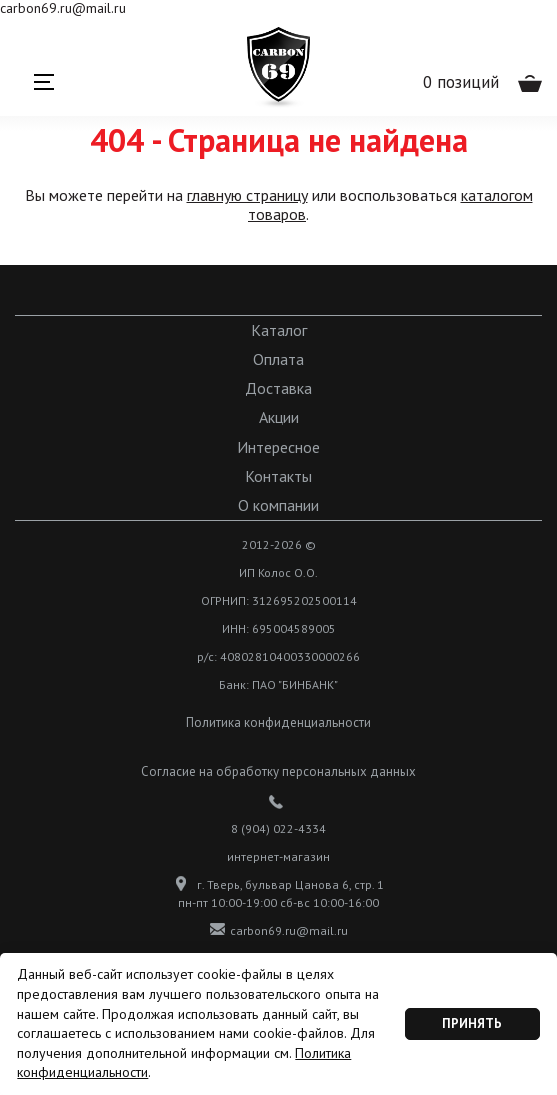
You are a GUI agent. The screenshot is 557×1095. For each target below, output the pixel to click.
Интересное (278, 447)
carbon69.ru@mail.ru (279, 930)
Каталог (279, 330)
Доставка (278, 388)
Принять (472, 1023)
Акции (279, 417)
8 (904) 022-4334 (278, 828)
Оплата (278, 359)
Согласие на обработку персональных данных (278, 771)
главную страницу (247, 195)
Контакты (278, 476)
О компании (278, 505)
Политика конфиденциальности (278, 722)
